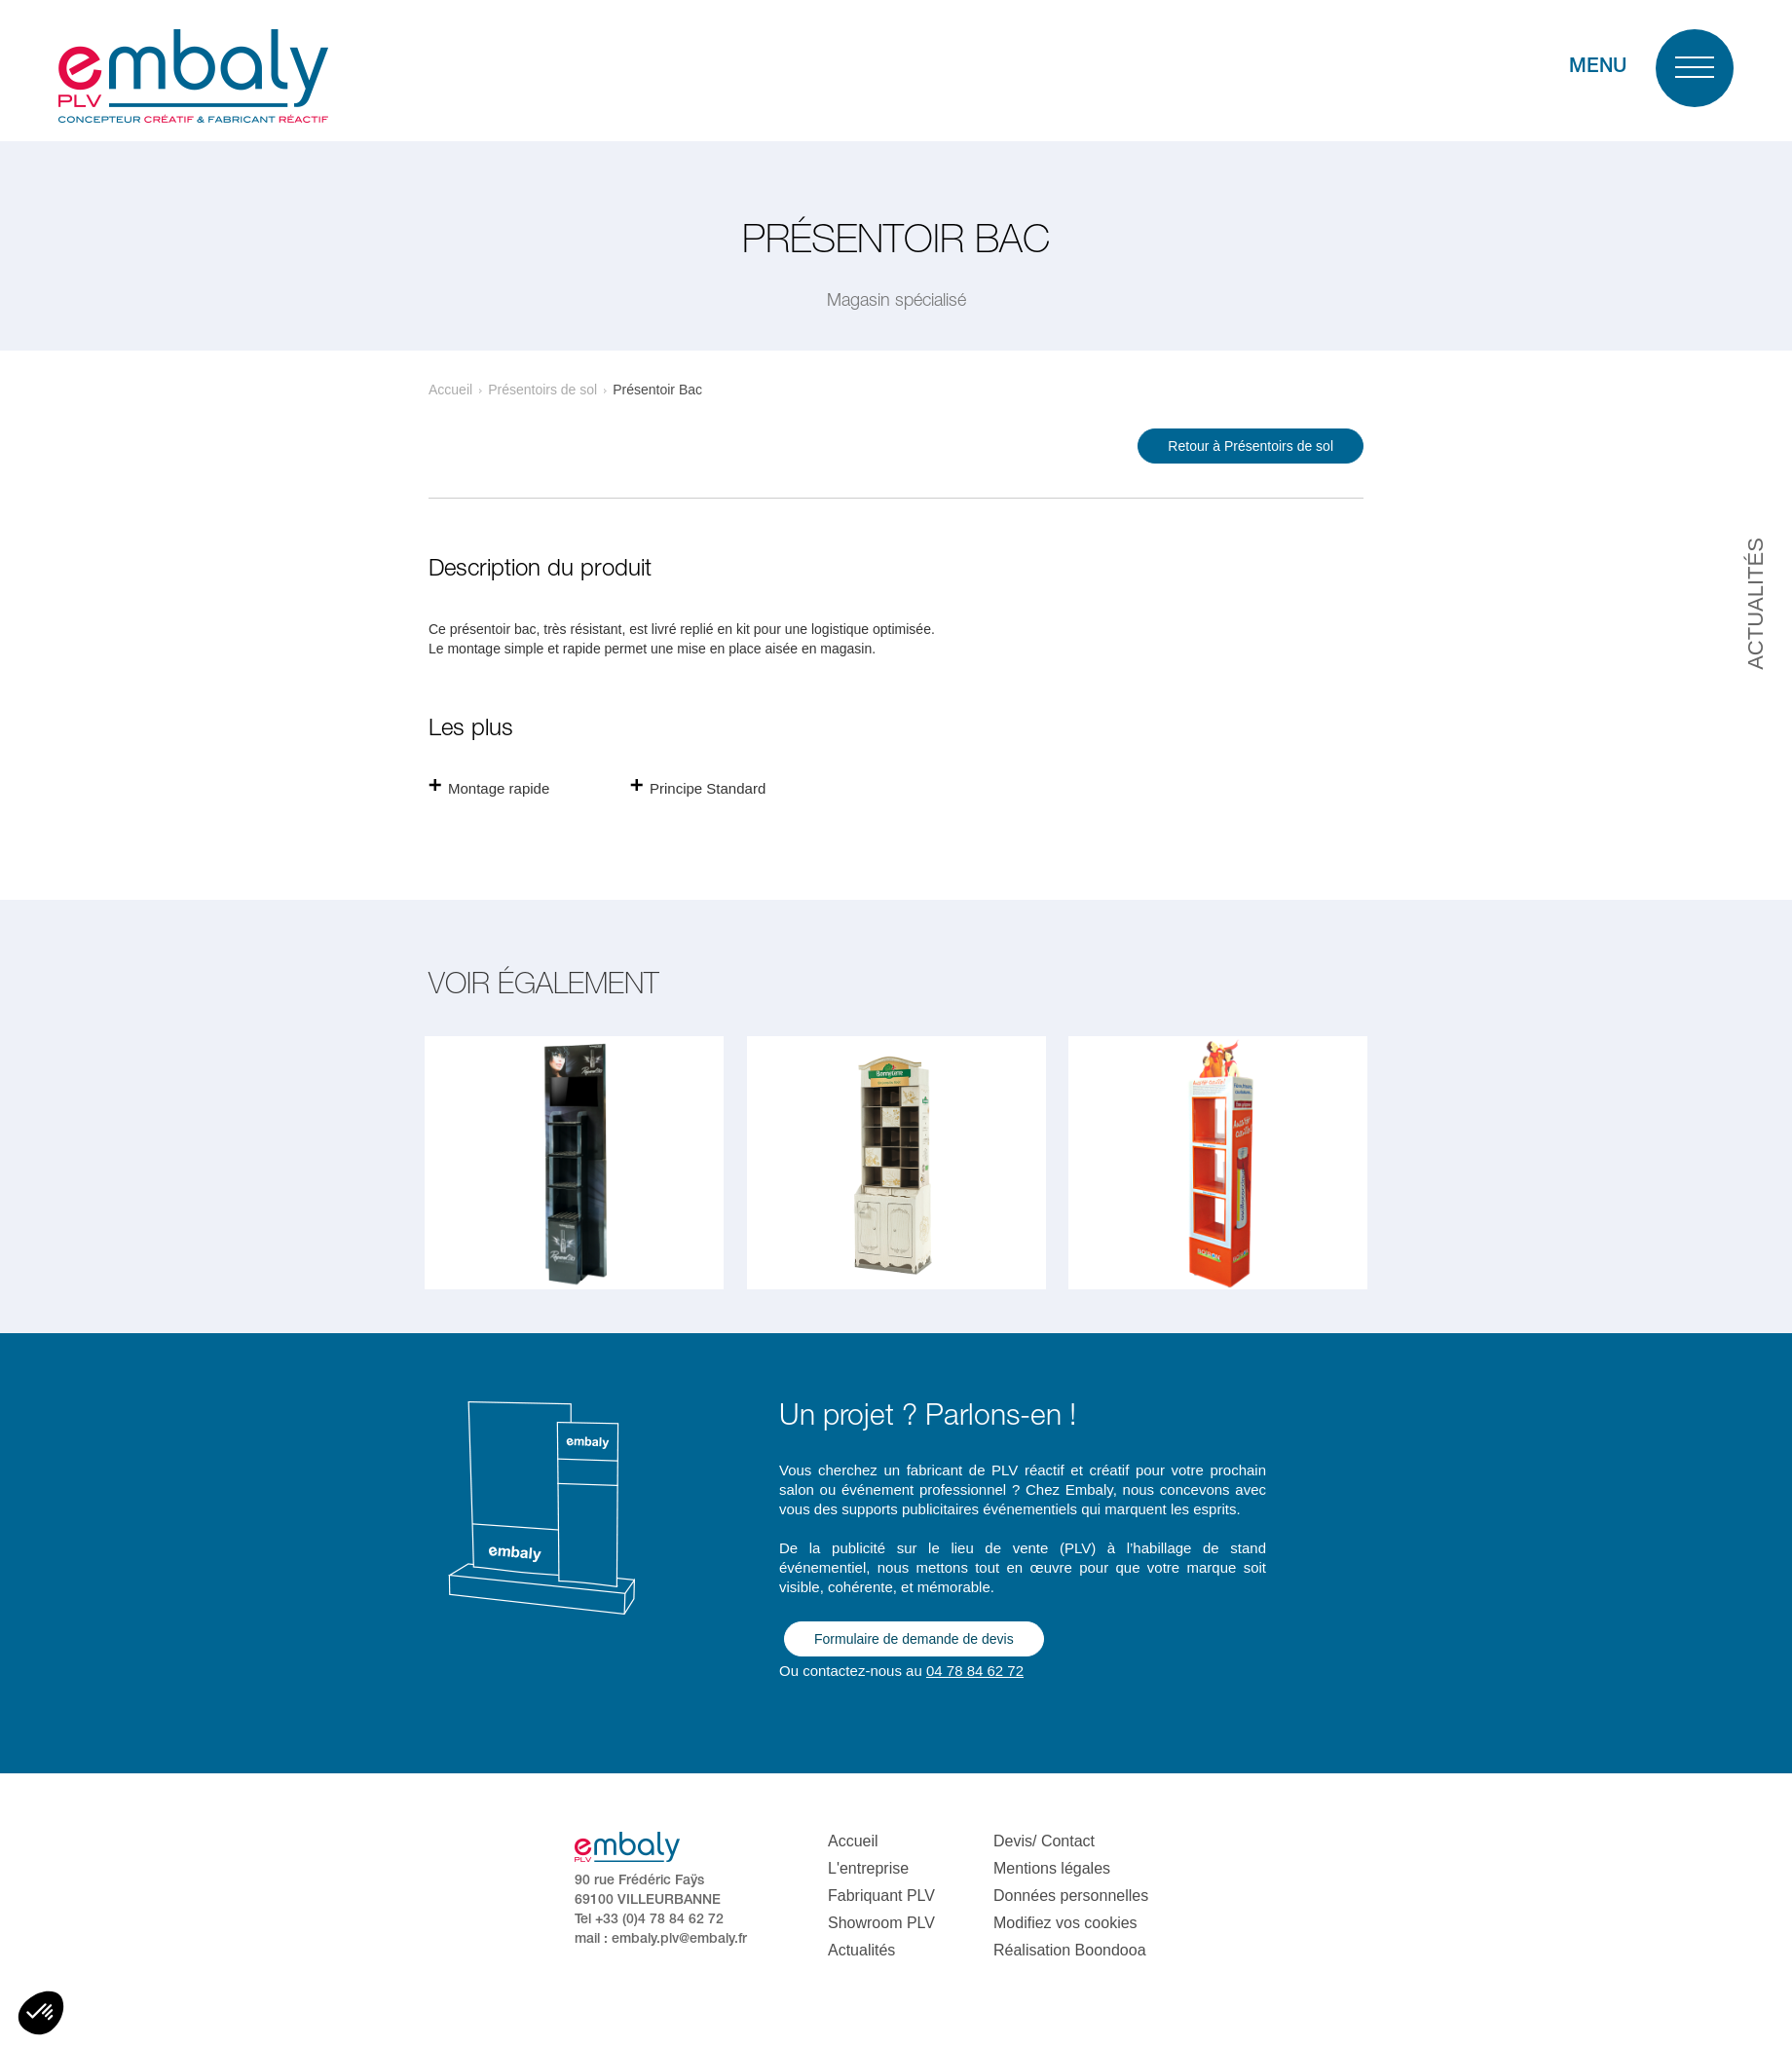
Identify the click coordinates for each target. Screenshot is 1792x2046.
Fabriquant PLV (881, 1895)
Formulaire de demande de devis (914, 1639)
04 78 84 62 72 (975, 1670)
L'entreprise (868, 1868)
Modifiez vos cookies (1065, 1923)
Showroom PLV (881, 1923)
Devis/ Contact (1044, 1841)
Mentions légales (1051, 1868)
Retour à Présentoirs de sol (1250, 446)
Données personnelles (1070, 1895)
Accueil (450, 389)
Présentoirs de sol (542, 389)
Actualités (861, 1950)
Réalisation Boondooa (1069, 1950)
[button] (41, 2013)
